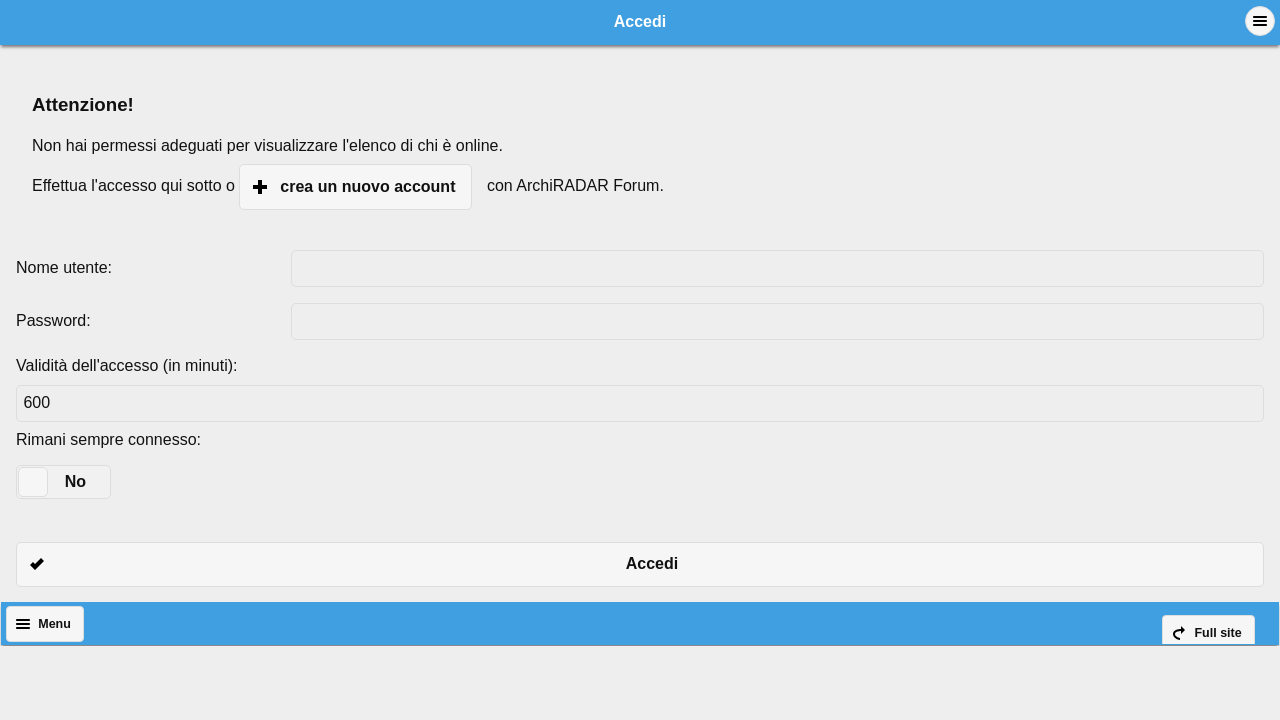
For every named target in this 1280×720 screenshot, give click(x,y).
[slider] (33, 482)
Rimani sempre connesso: (108, 439)
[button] (1260, 21)
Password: (53, 320)
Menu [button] (54, 624)
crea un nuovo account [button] (367, 186)
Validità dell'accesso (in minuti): (127, 365)
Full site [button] (1217, 633)
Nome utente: (64, 267)
